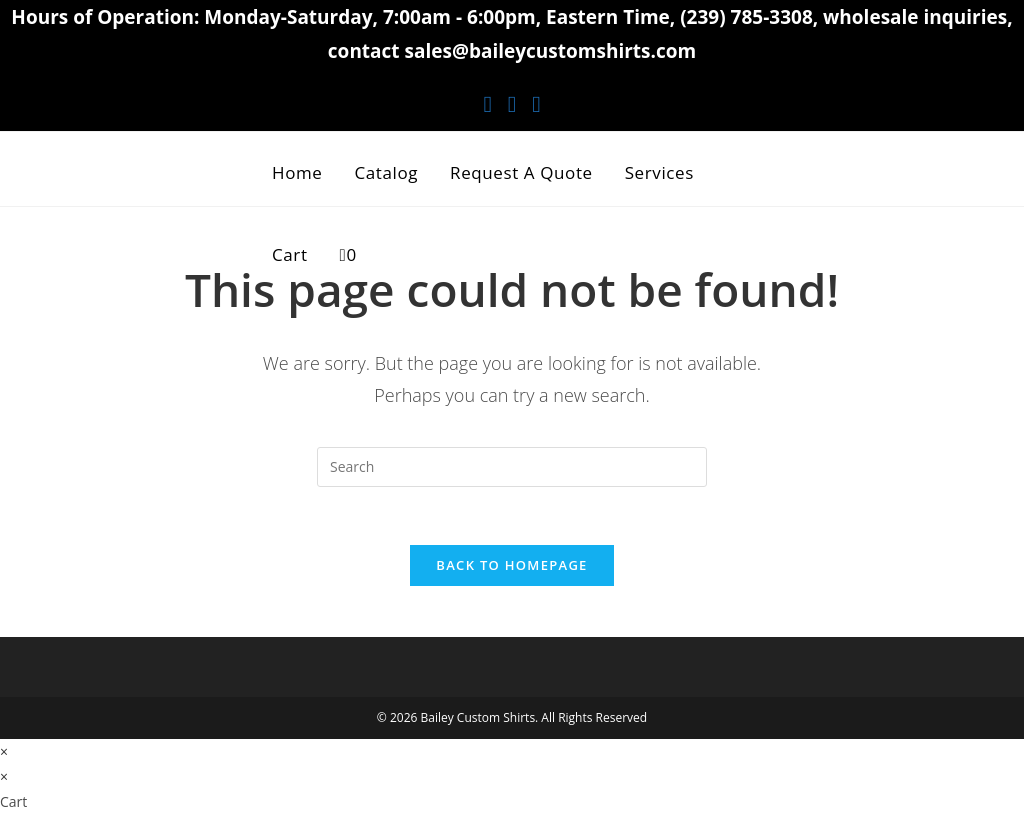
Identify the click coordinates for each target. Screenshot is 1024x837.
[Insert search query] (512, 467)
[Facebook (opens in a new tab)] (487, 103)
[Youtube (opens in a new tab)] (536, 103)
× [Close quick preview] (4, 754)
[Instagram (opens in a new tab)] (512, 103)
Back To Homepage (511, 568)
